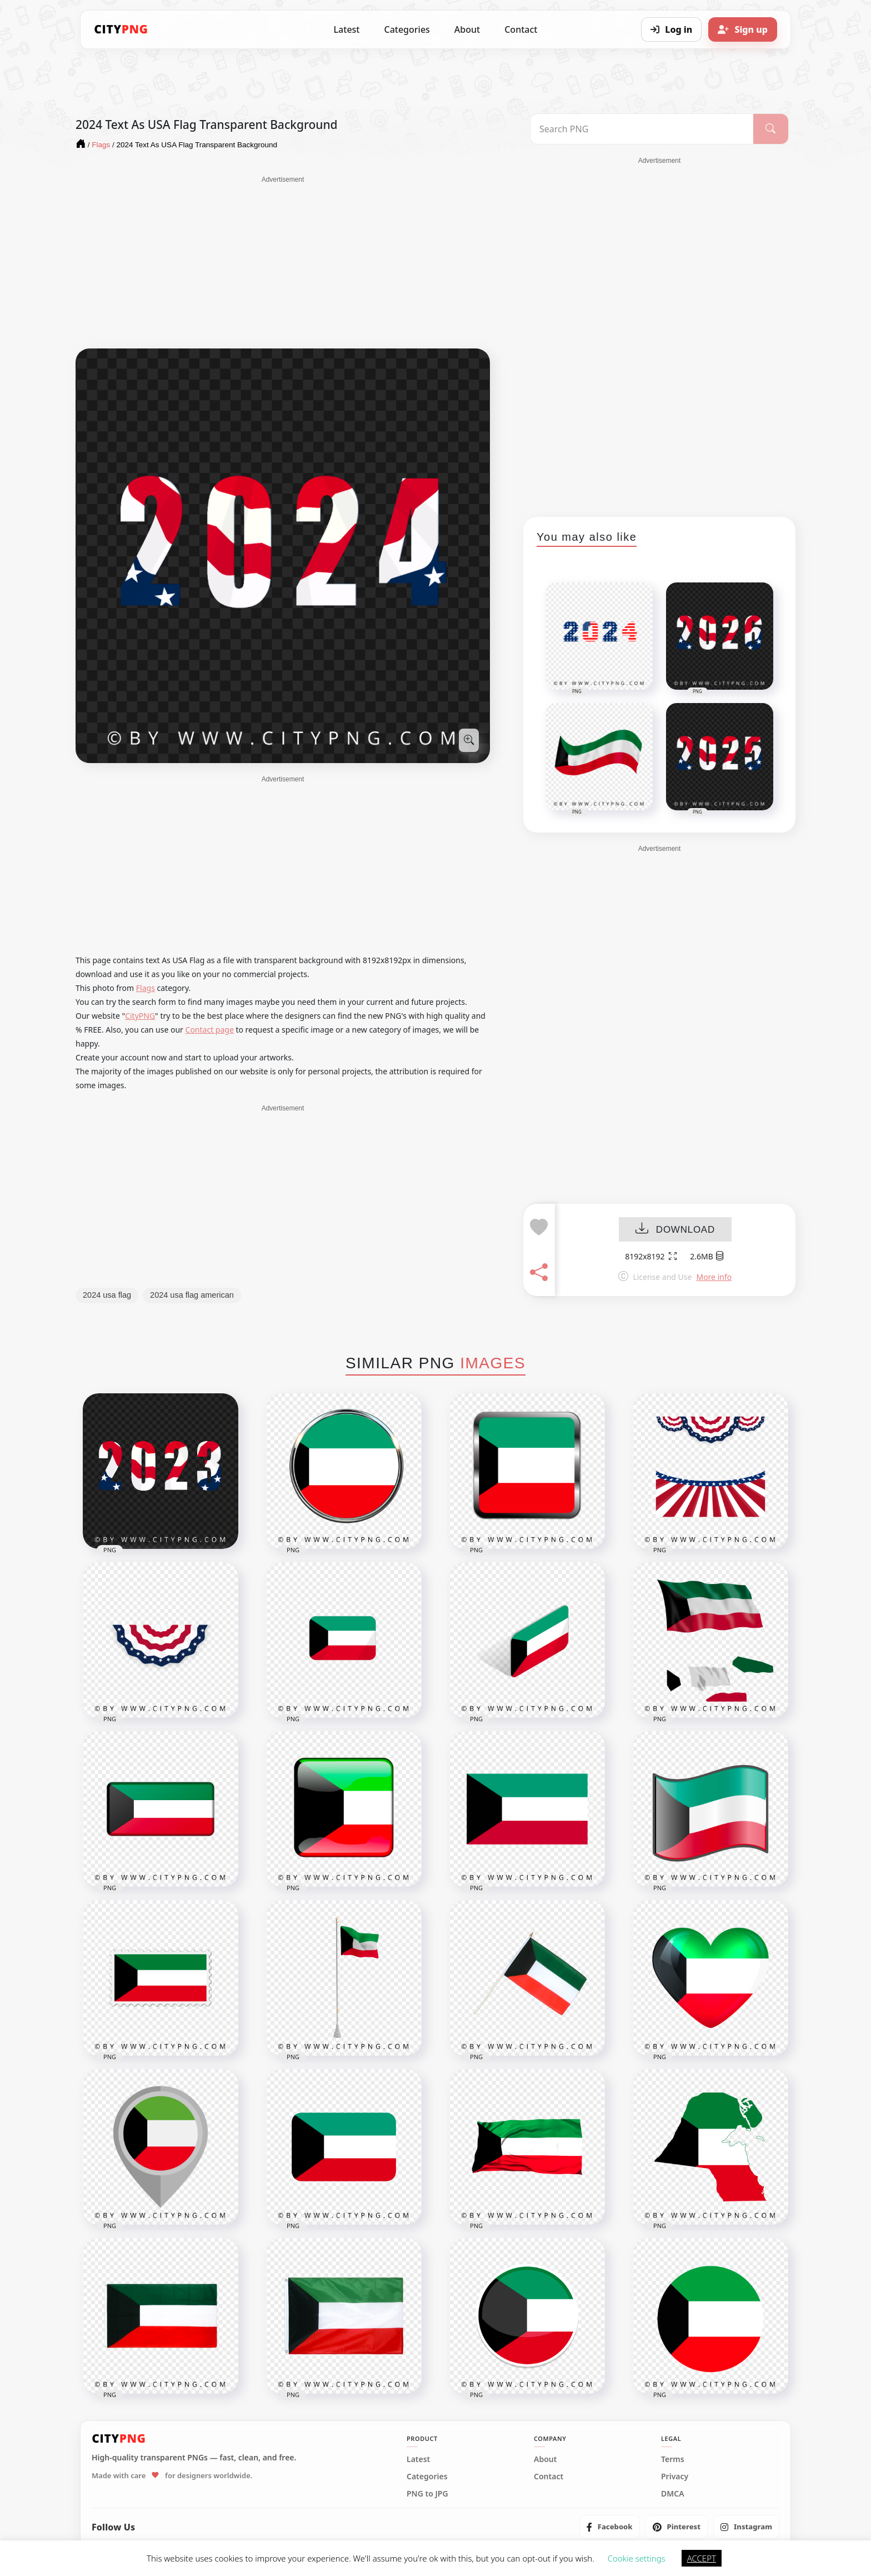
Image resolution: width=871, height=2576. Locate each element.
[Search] (770, 129)
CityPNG (140, 1015)
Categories (406, 29)
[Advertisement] (283, 262)
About (467, 29)
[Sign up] (742, 29)
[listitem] (609, 2527)
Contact (520, 29)
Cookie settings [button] (636, 2558)
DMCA (672, 2494)
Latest (347, 29)
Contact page (210, 1029)
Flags (145, 988)
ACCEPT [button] (701, 2558)
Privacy (674, 2477)
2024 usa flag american (192, 1295)
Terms (672, 2459)
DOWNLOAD (675, 1229)
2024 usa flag (107, 1295)
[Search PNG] (641, 129)
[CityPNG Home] (121, 29)
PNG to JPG (427, 2494)
